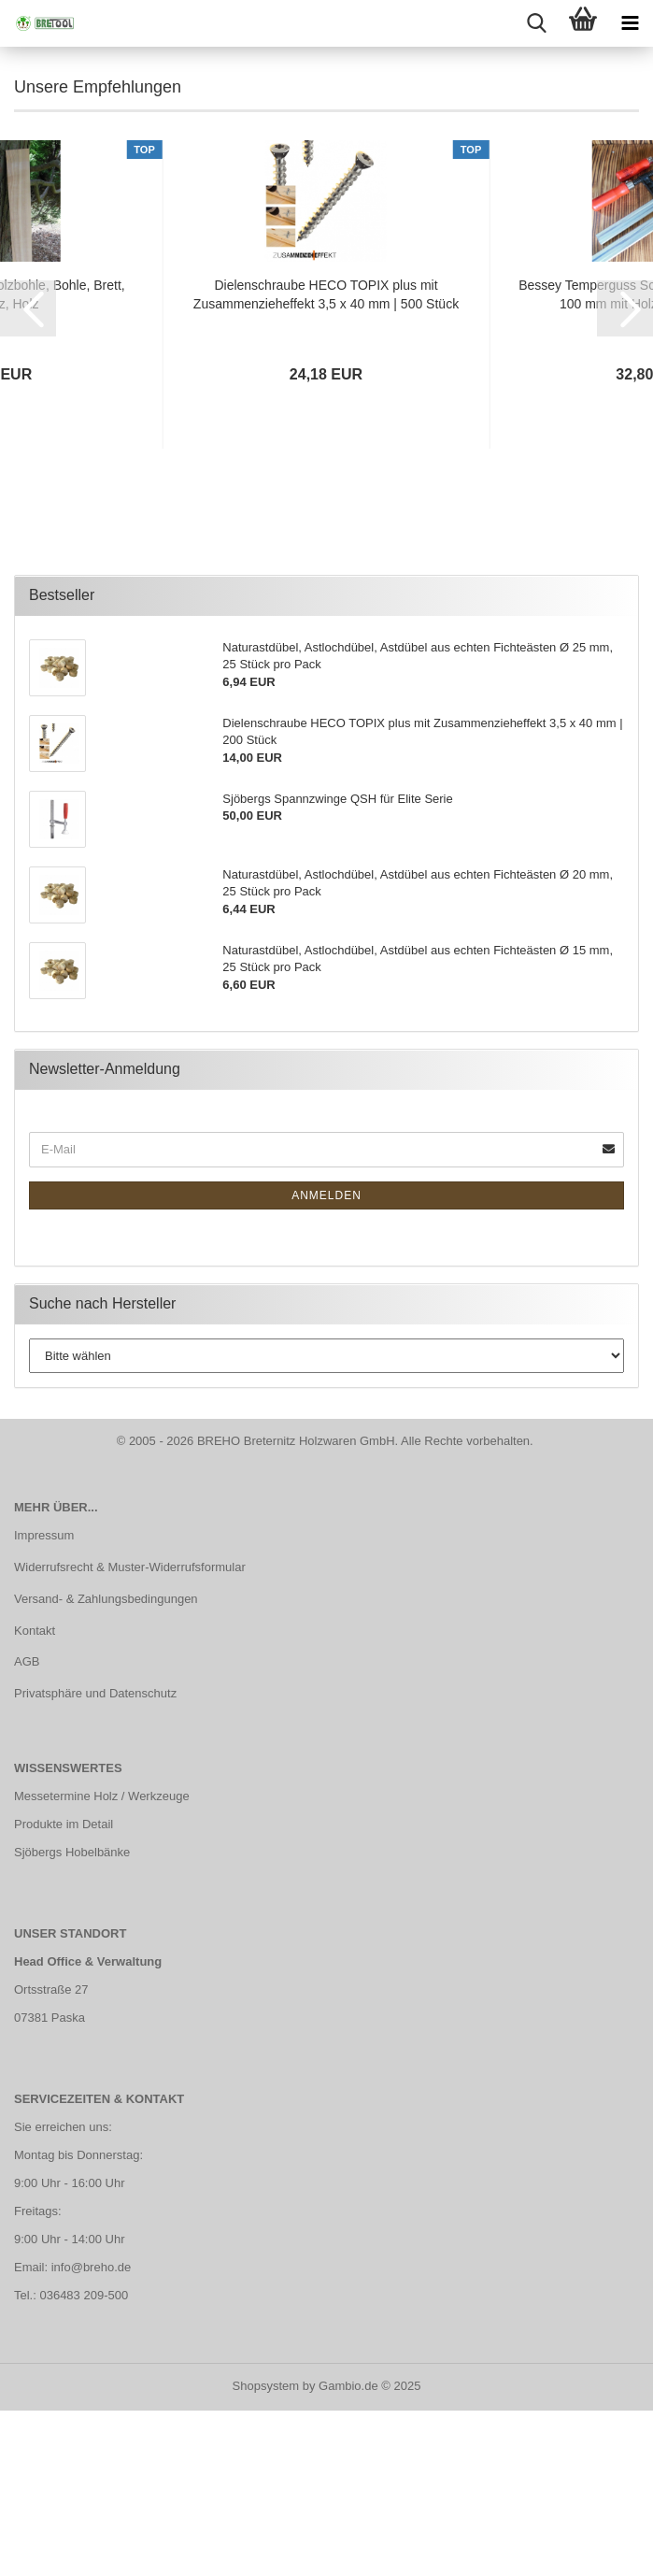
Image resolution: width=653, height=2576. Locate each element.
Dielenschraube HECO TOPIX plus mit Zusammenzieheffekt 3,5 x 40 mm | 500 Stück (326, 462)
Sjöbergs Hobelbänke (72, 2019)
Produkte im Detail (63, 1992)
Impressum (44, 1703)
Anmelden (326, 1362)
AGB (26, 1830)
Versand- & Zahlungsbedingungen (106, 1766)
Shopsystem (266, 2553)
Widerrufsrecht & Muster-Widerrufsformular (130, 1734)
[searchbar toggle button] (536, 23)
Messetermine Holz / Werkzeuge (102, 1964)
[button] (28, 476)
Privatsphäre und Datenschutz (95, 1861)
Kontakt (34, 1798)
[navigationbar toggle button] (629, 23)
